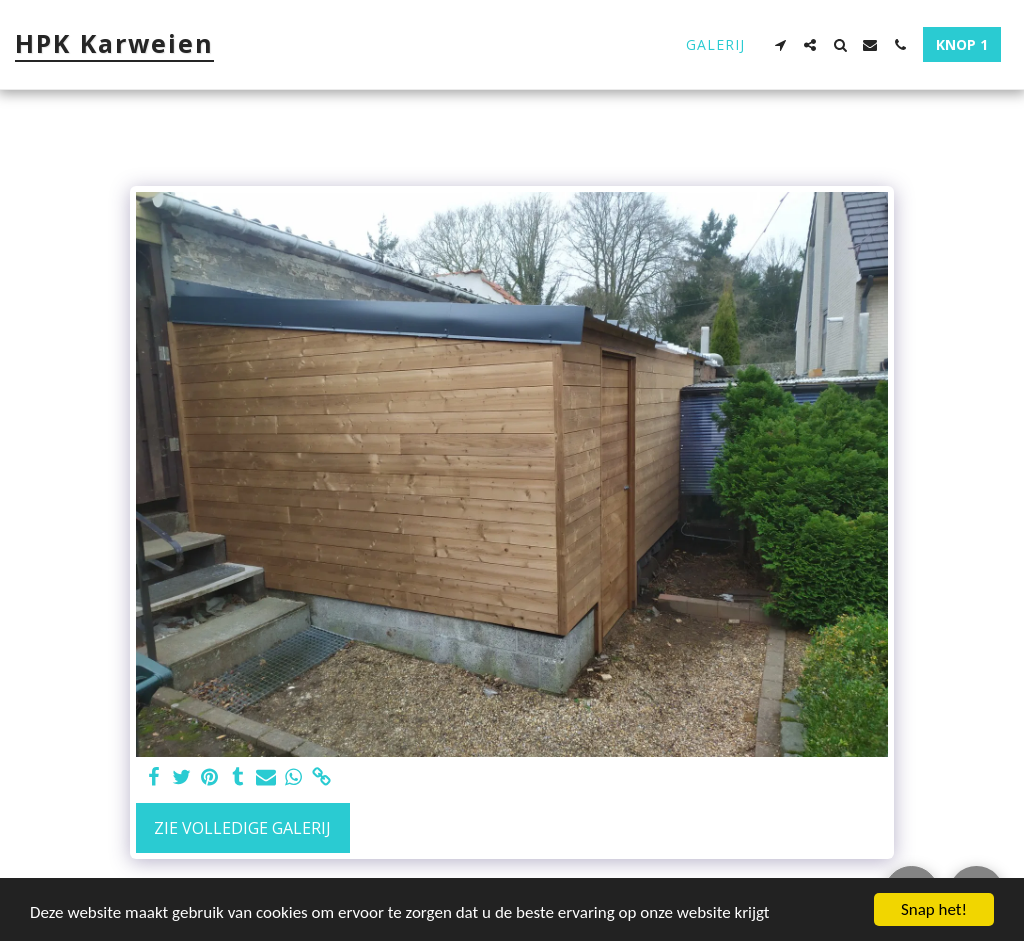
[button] (780, 45)
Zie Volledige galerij (242, 828)
